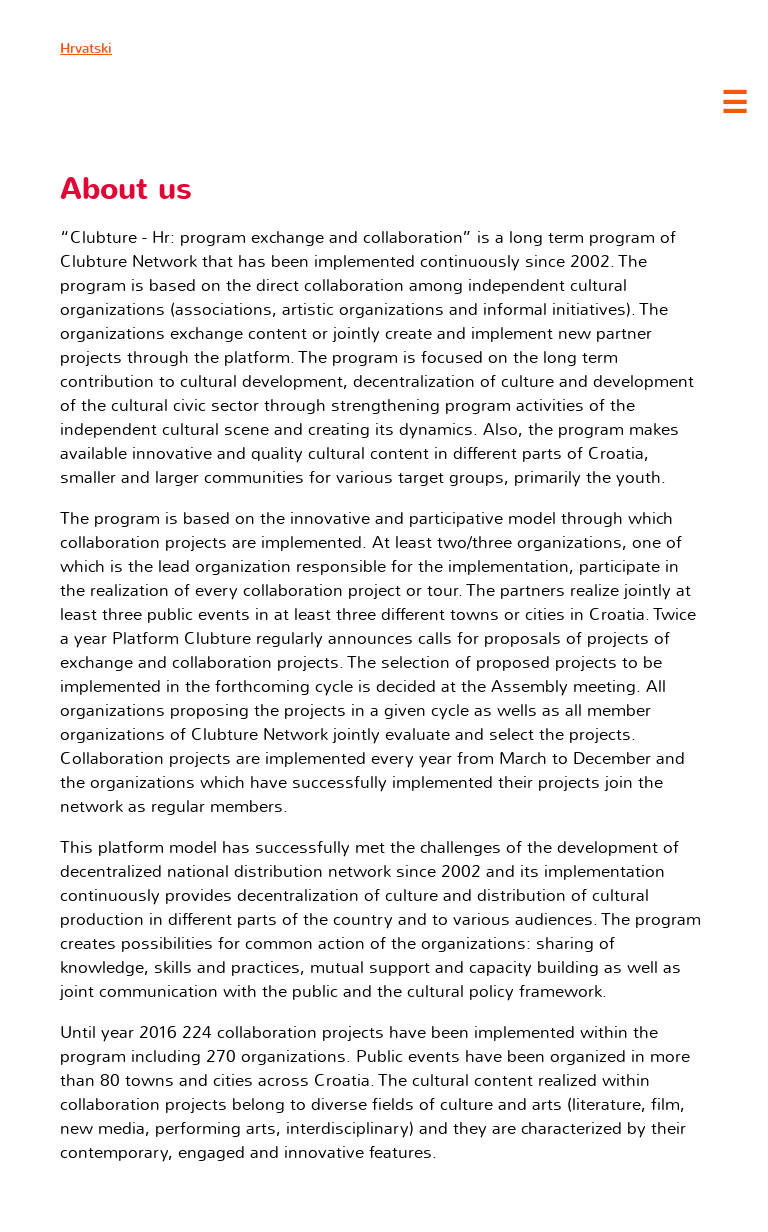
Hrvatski (86, 48)
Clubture (200, 101)
